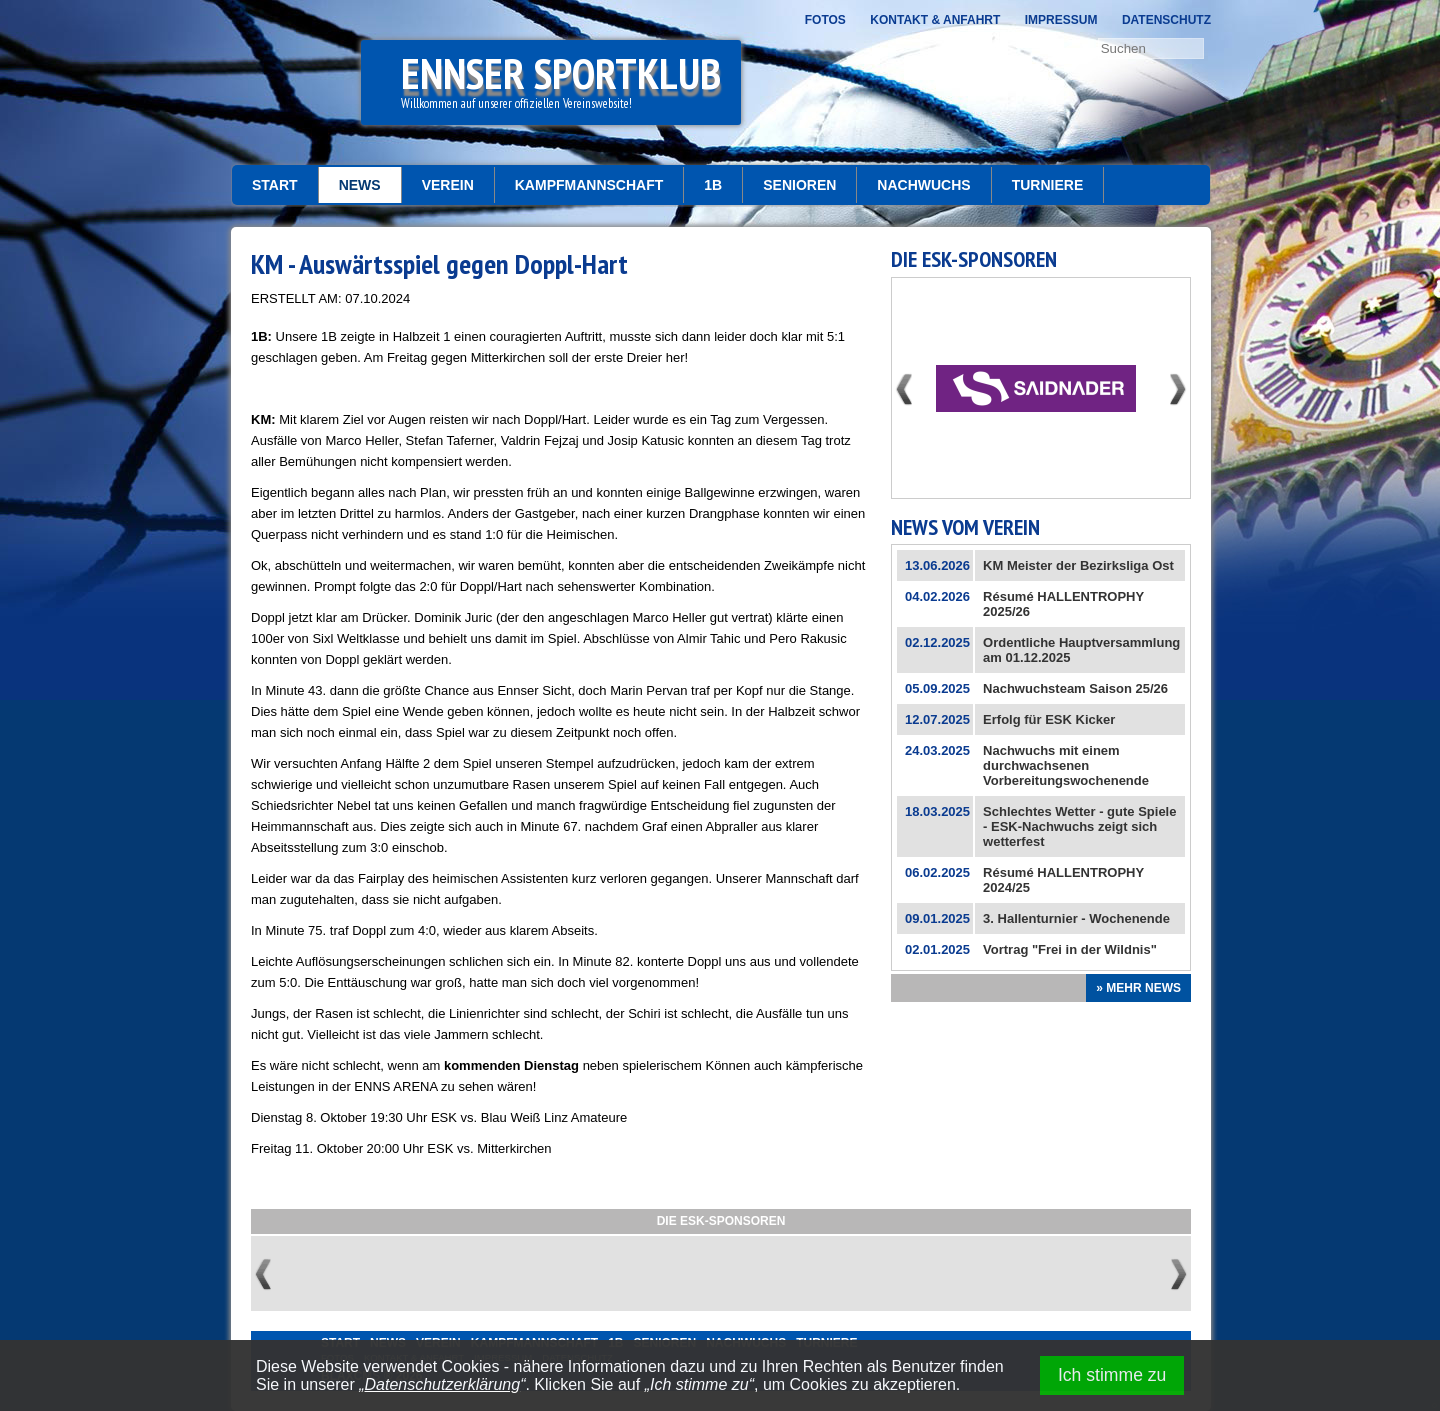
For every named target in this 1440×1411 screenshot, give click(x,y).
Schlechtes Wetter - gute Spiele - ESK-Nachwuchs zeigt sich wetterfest (1079, 826)
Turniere (1048, 185)
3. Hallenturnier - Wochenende (1076, 918)
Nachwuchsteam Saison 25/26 (1075, 688)
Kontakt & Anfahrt (935, 20)
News (360, 185)
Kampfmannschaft (589, 185)
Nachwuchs (923, 185)
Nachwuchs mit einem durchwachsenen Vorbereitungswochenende (1066, 765)
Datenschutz (1166, 20)
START (275, 185)
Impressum (1061, 20)
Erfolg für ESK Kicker (1049, 719)
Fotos (825, 20)
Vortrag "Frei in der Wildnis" (1070, 949)
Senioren (799, 185)
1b (713, 185)
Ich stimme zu (1112, 1375)
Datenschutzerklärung (443, 1384)
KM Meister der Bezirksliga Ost (1078, 565)
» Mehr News (1138, 988)
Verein (448, 185)
